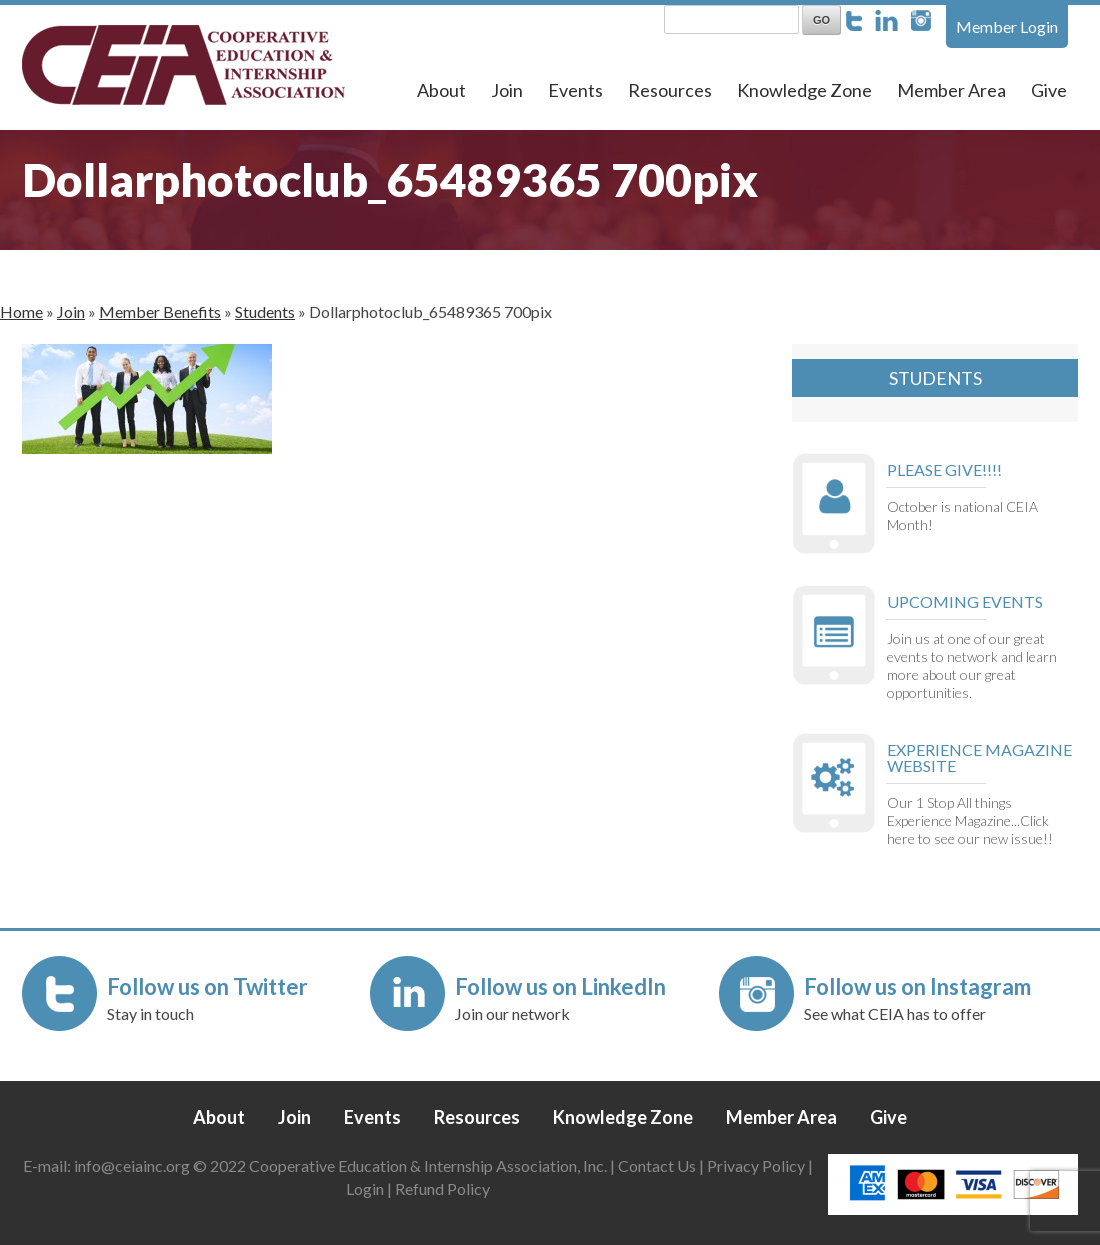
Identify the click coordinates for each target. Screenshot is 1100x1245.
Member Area (951, 90)
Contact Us (657, 1165)
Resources (670, 90)
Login (365, 1188)
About (441, 90)
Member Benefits (160, 311)
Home (21, 311)
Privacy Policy (756, 1165)
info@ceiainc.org (133, 1165)
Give (1049, 90)
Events (575, 90)
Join (507, 90)
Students (265, 311)
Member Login (1007, 26)
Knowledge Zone (804, 90)
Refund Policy (442, 1188)
